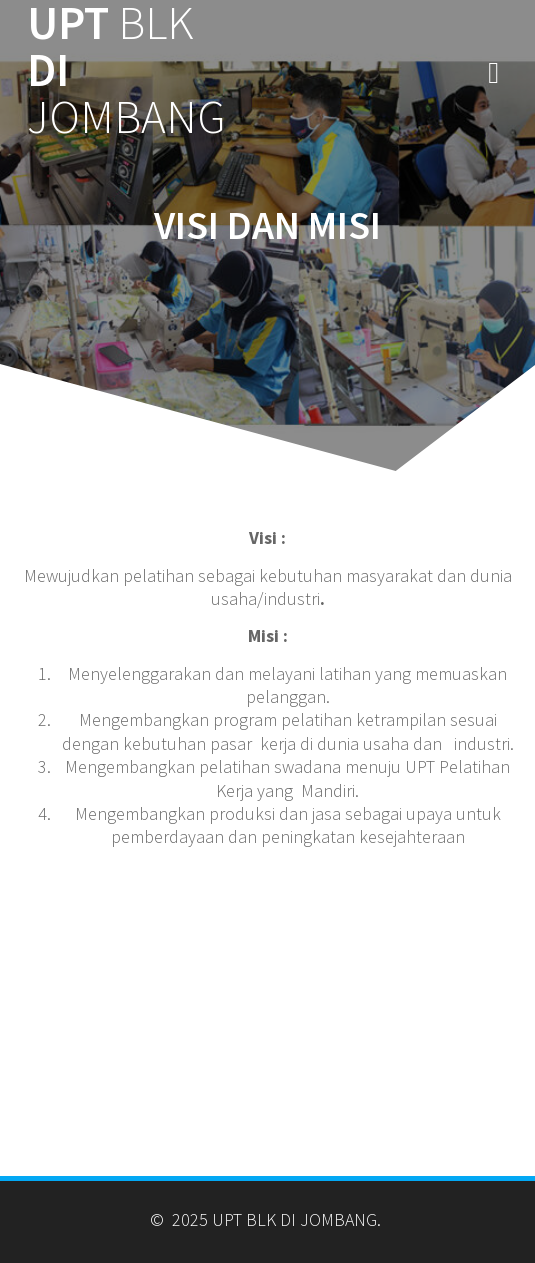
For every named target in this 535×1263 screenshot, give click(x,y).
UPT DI (126, 70)
